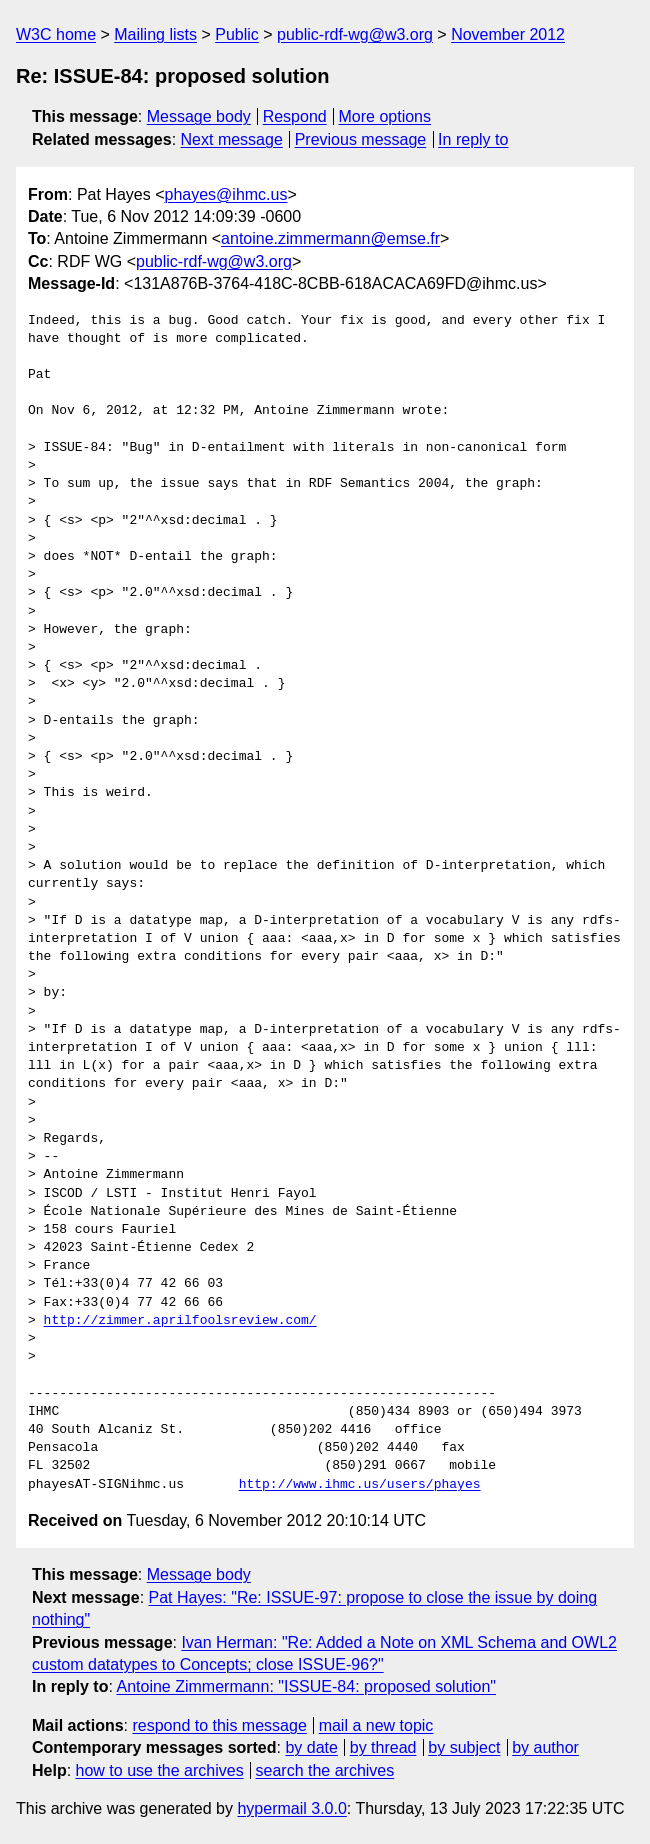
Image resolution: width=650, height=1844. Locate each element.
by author (545, 1747)
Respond (295, 116)
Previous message (361, 139)
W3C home (56, 34)
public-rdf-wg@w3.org (355, 34)
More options (385, 116)
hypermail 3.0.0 (291, 1808)
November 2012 (508, 34)
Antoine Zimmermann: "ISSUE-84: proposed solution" (306, 1686)
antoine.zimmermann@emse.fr (330, 238)
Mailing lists (155, 34)
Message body (199, 116)
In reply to (473, 139)
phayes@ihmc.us (226, 194)
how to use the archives (160, 1770)
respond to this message (219, 1725)
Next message (232, 139)
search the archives (325, 1770)
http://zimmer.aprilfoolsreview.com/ (180, 1321)
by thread (383, 1747)
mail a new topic (376, 1725)
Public (237, 34)
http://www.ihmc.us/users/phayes (360, 1485)
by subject (464, 1747)
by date (311, 1747)
